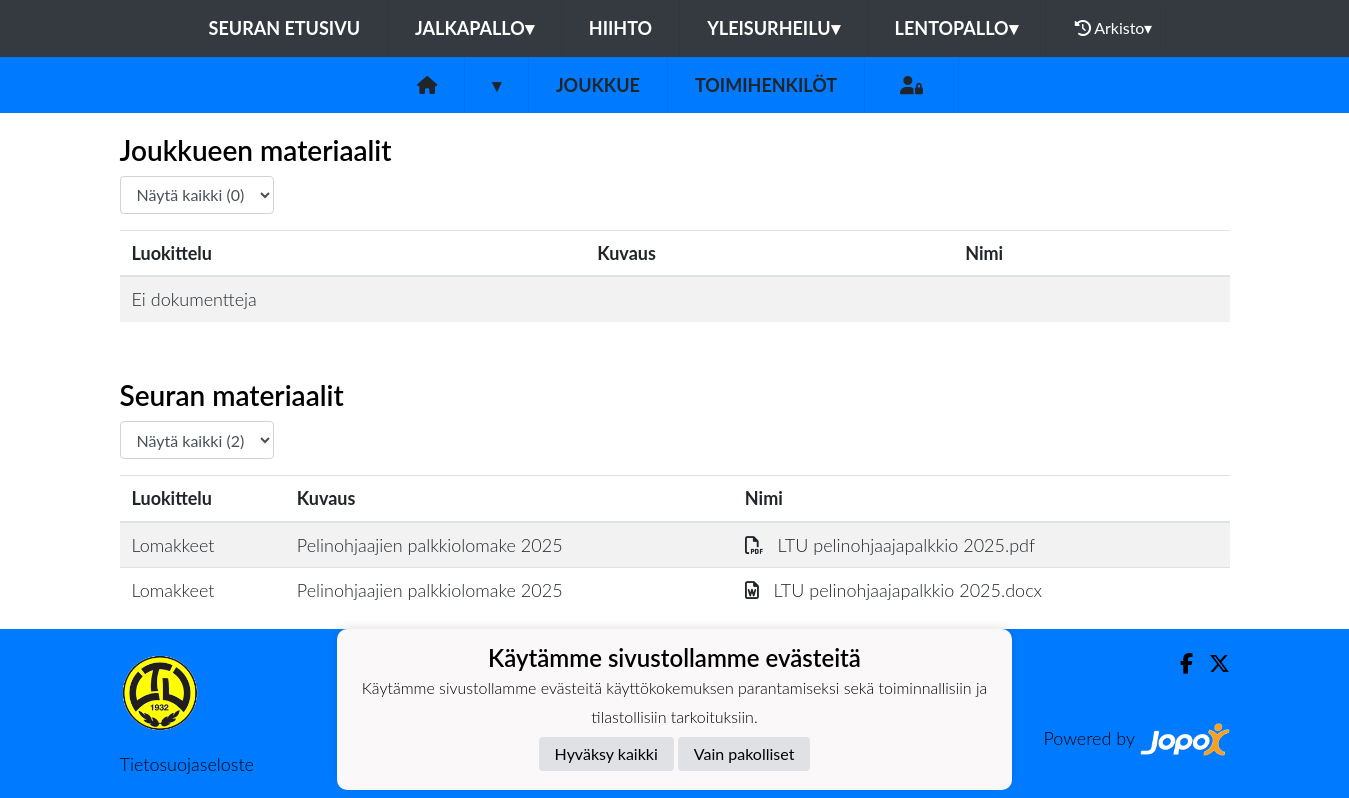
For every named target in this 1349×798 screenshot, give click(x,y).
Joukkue (598, 85)
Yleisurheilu (773, 28)
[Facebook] (1178, 663)
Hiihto (620, 28)
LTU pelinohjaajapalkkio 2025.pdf (890, 545)
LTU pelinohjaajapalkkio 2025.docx (893, 590)
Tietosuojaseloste (187, 764)
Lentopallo (956, 28)
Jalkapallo (474, 28)
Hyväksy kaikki (606, 753)
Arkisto (1114, 28)
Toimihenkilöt (766, 85)
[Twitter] (1211, 663)
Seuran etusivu (285, 28)
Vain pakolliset (744, 753)
